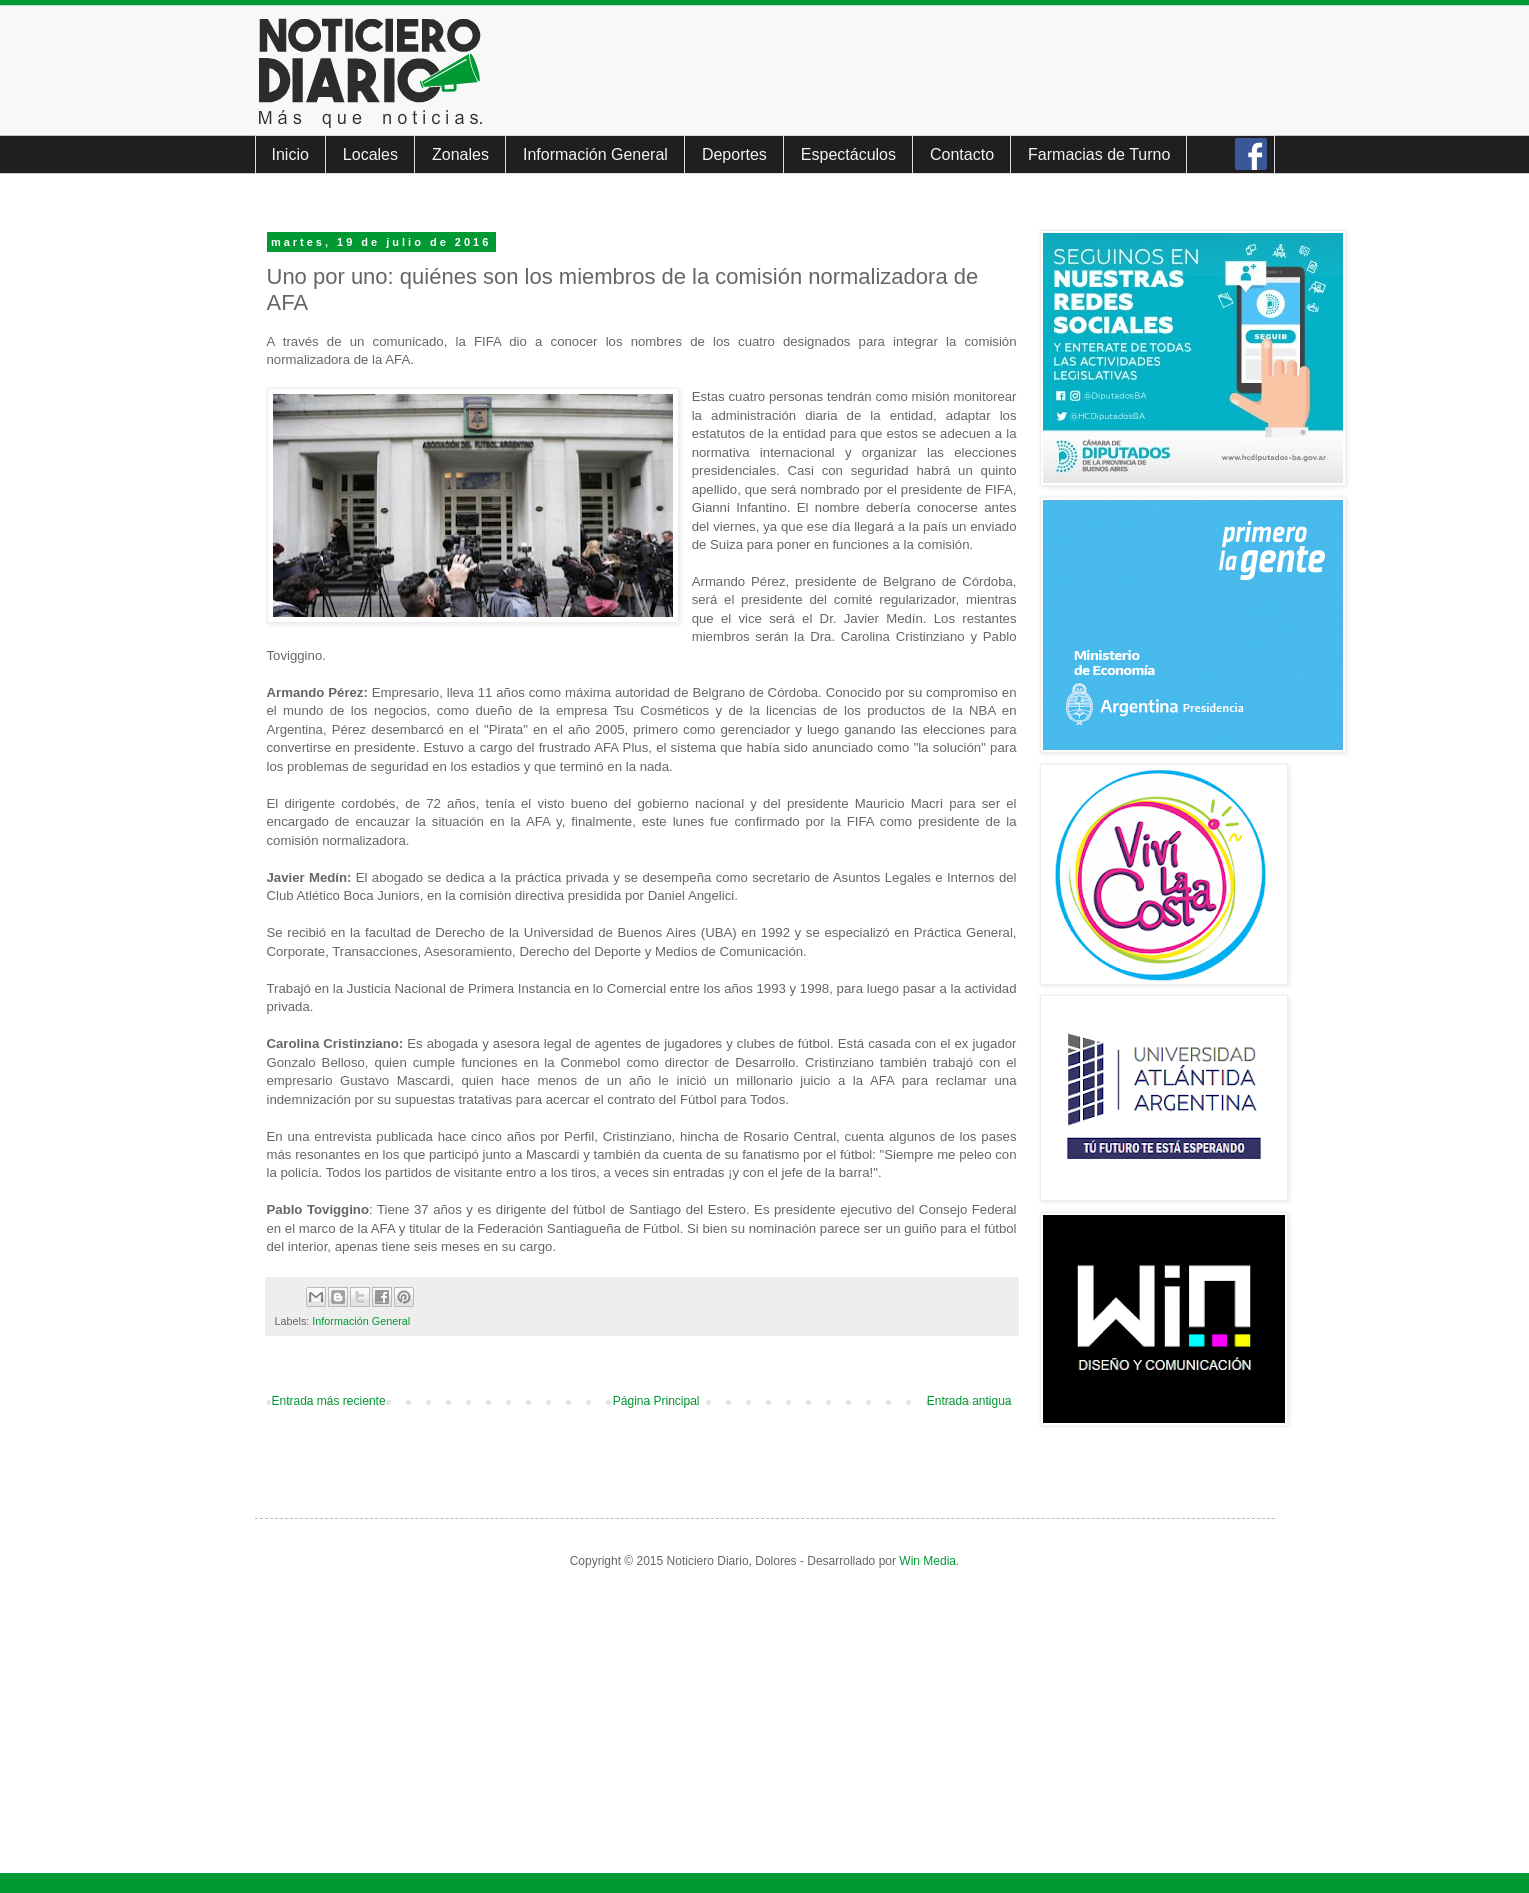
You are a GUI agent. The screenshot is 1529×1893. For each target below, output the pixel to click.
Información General (595, 154)
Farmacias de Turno (1099, 154)
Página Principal (656, 1401)
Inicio (290, 154)
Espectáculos (848, 154)
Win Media (927, 1561)
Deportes (734, 154)
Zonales (460, 154)
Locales (370, 154)
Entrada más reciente (329, 1401)
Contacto (962, 154)
